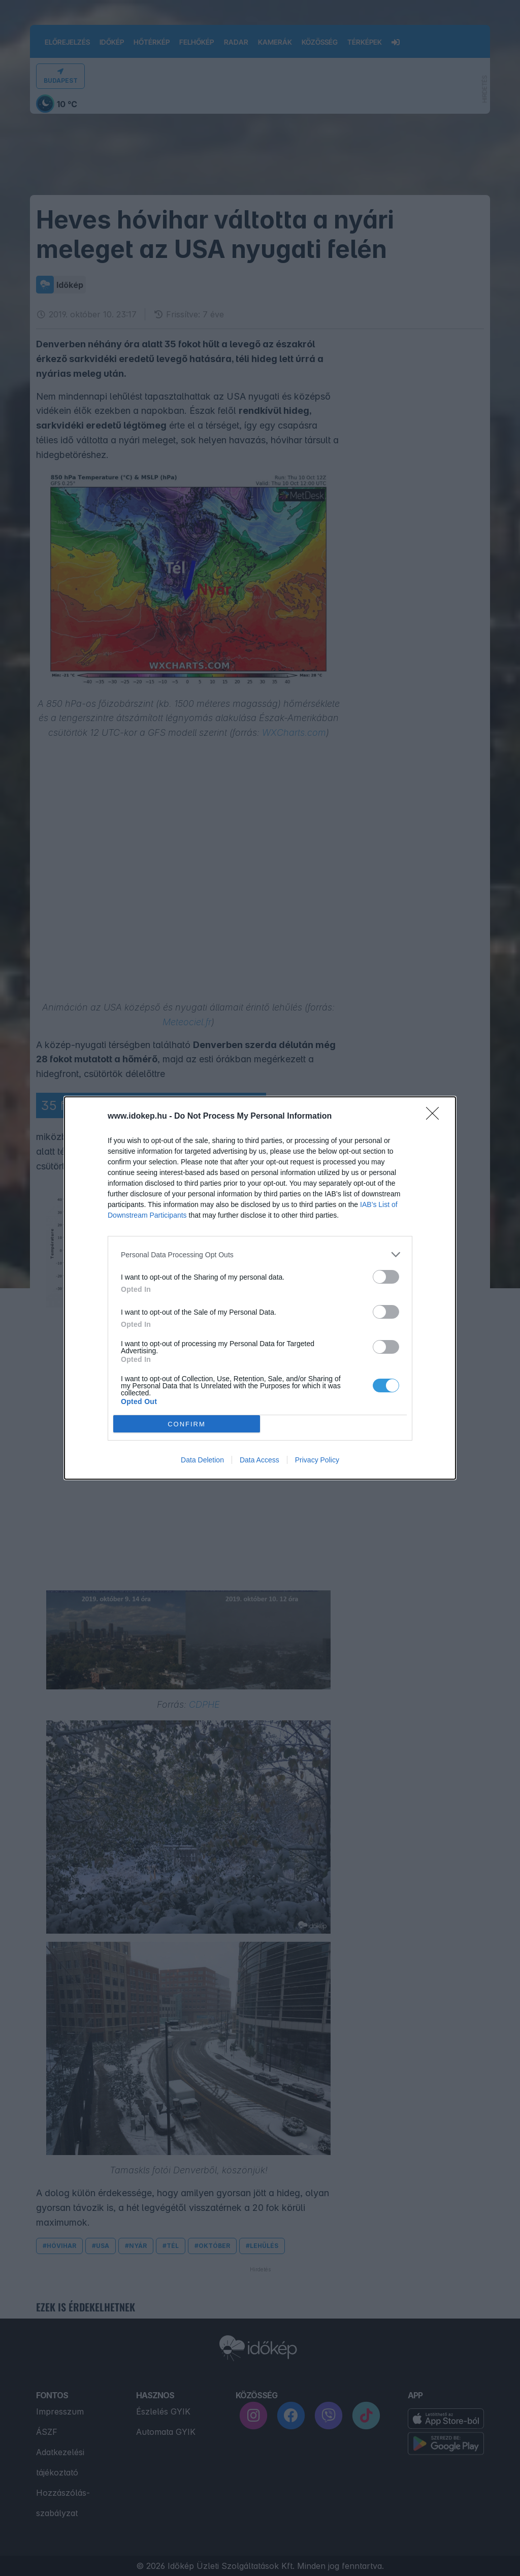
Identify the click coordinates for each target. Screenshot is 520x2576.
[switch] (386, 1277)
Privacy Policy (317, 1460)
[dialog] (260, 1288)
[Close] (435, 1116)
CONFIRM (187, 1424)
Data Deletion (202, 1460)
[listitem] (260, 1254)
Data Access (259, 1460)
